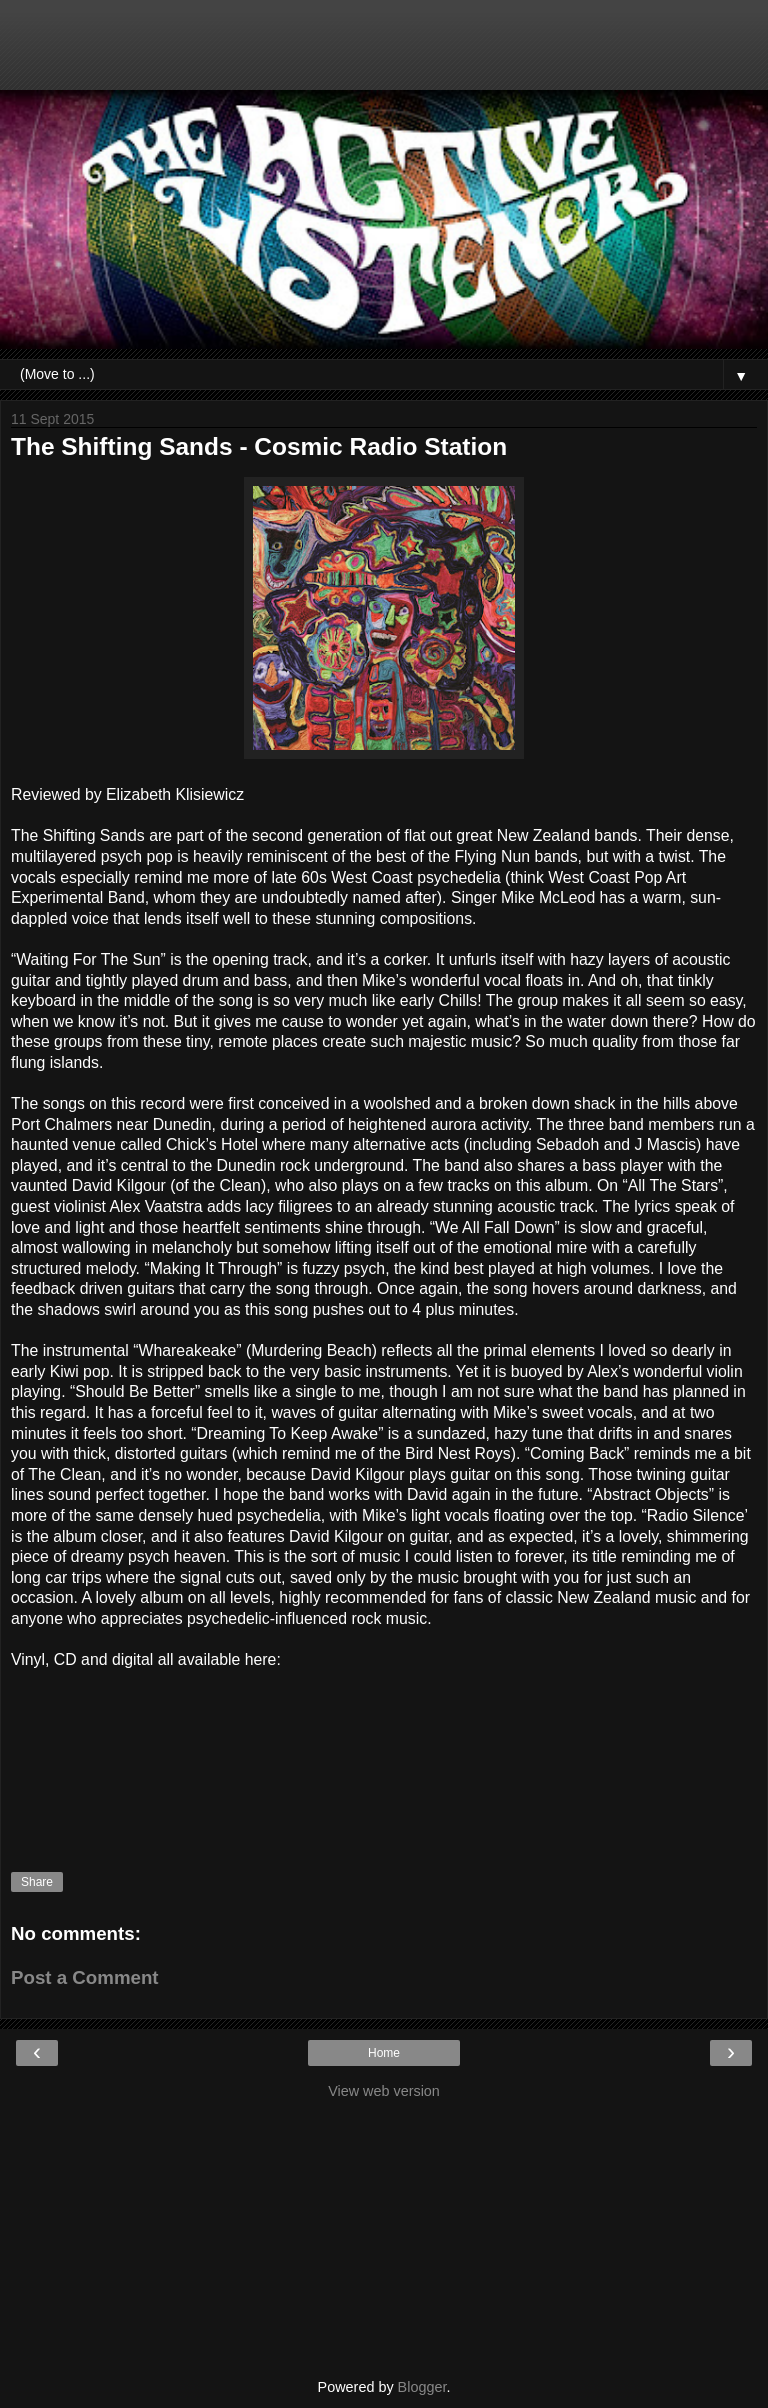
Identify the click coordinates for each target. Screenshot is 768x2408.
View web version (384, 2091)
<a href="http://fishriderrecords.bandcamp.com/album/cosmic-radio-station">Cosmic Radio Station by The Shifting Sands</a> (384, 1751)
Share (37, 1882)
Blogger (422, 2387)
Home (384, 2053)
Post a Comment (85, 1977)
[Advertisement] (384, 55)
